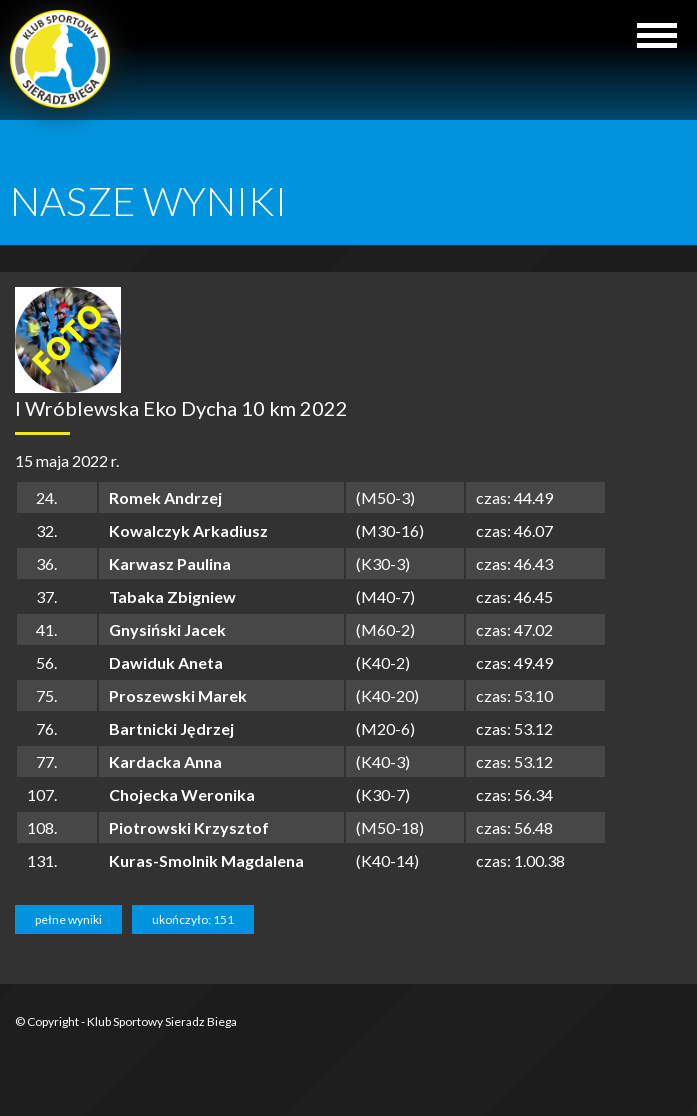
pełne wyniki (68, 919)
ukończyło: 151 (193, 919)
